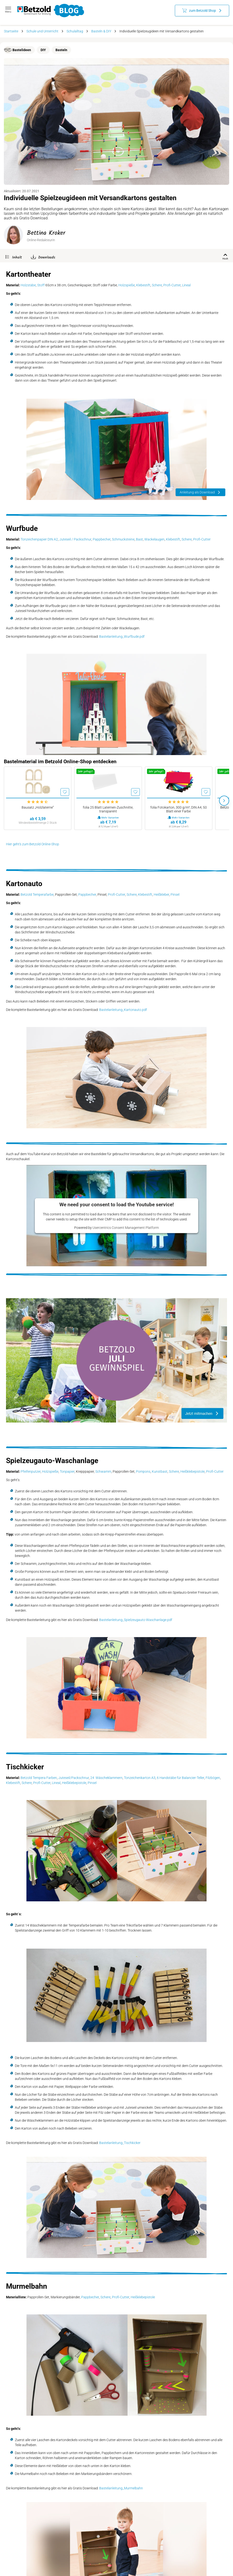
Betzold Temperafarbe (37, 894)
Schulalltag (75, 31)
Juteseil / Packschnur (75, 539)
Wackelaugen (154, 539)
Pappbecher (101, 539)
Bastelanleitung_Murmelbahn (121, 2488)
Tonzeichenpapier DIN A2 (39, 539)
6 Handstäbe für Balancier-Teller (180, 1778)
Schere (157, 285)
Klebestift (143, 285)
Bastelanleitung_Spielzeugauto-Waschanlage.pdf (135, 1620)
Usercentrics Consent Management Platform (125, 1227)
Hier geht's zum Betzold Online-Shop (32, 844)
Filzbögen (213, 1778)
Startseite (11, 31)
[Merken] (65, 792)
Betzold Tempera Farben (39, 1778)
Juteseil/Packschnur (73, 1778)
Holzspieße (126, 285)
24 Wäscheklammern (106, 1778)
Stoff (41, 285)
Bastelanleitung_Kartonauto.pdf (123, 1010)
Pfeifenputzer (31, 1471)
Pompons (143, 1471)
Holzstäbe (28, 285)
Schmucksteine (123, 539)
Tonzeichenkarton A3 (139, 1778)
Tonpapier (67, 1471)
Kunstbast (159, 1471)
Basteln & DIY (101, 31)
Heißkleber (161, 894)
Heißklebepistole (192, 1471)
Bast (139, 539)
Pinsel (175, 894)
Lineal (186, 285)
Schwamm (103, 1471)
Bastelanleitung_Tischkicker (120, 2143)
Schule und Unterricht (42, 31)
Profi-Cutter (172, 285)
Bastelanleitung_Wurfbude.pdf (122, 636)
